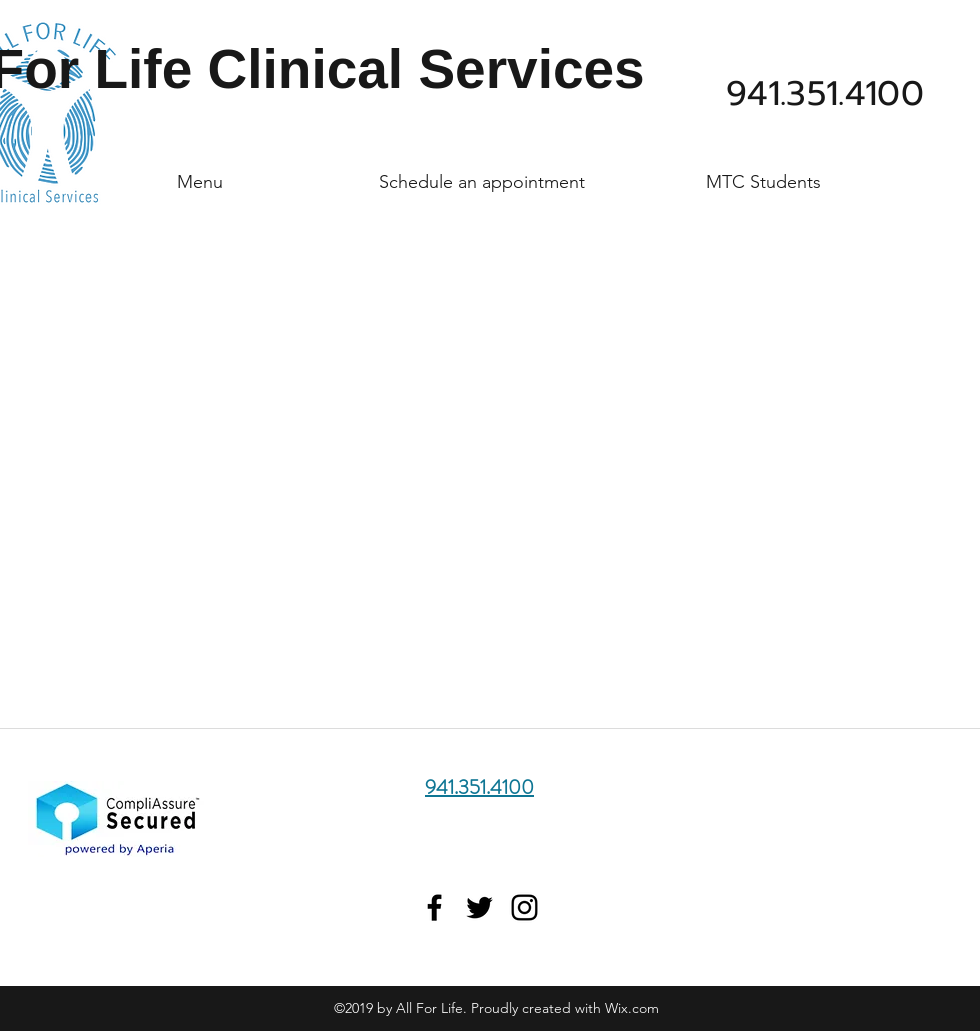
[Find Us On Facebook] (434, 907)
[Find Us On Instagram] (524, 907)
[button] (200, 173)
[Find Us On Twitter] (479, 907)
